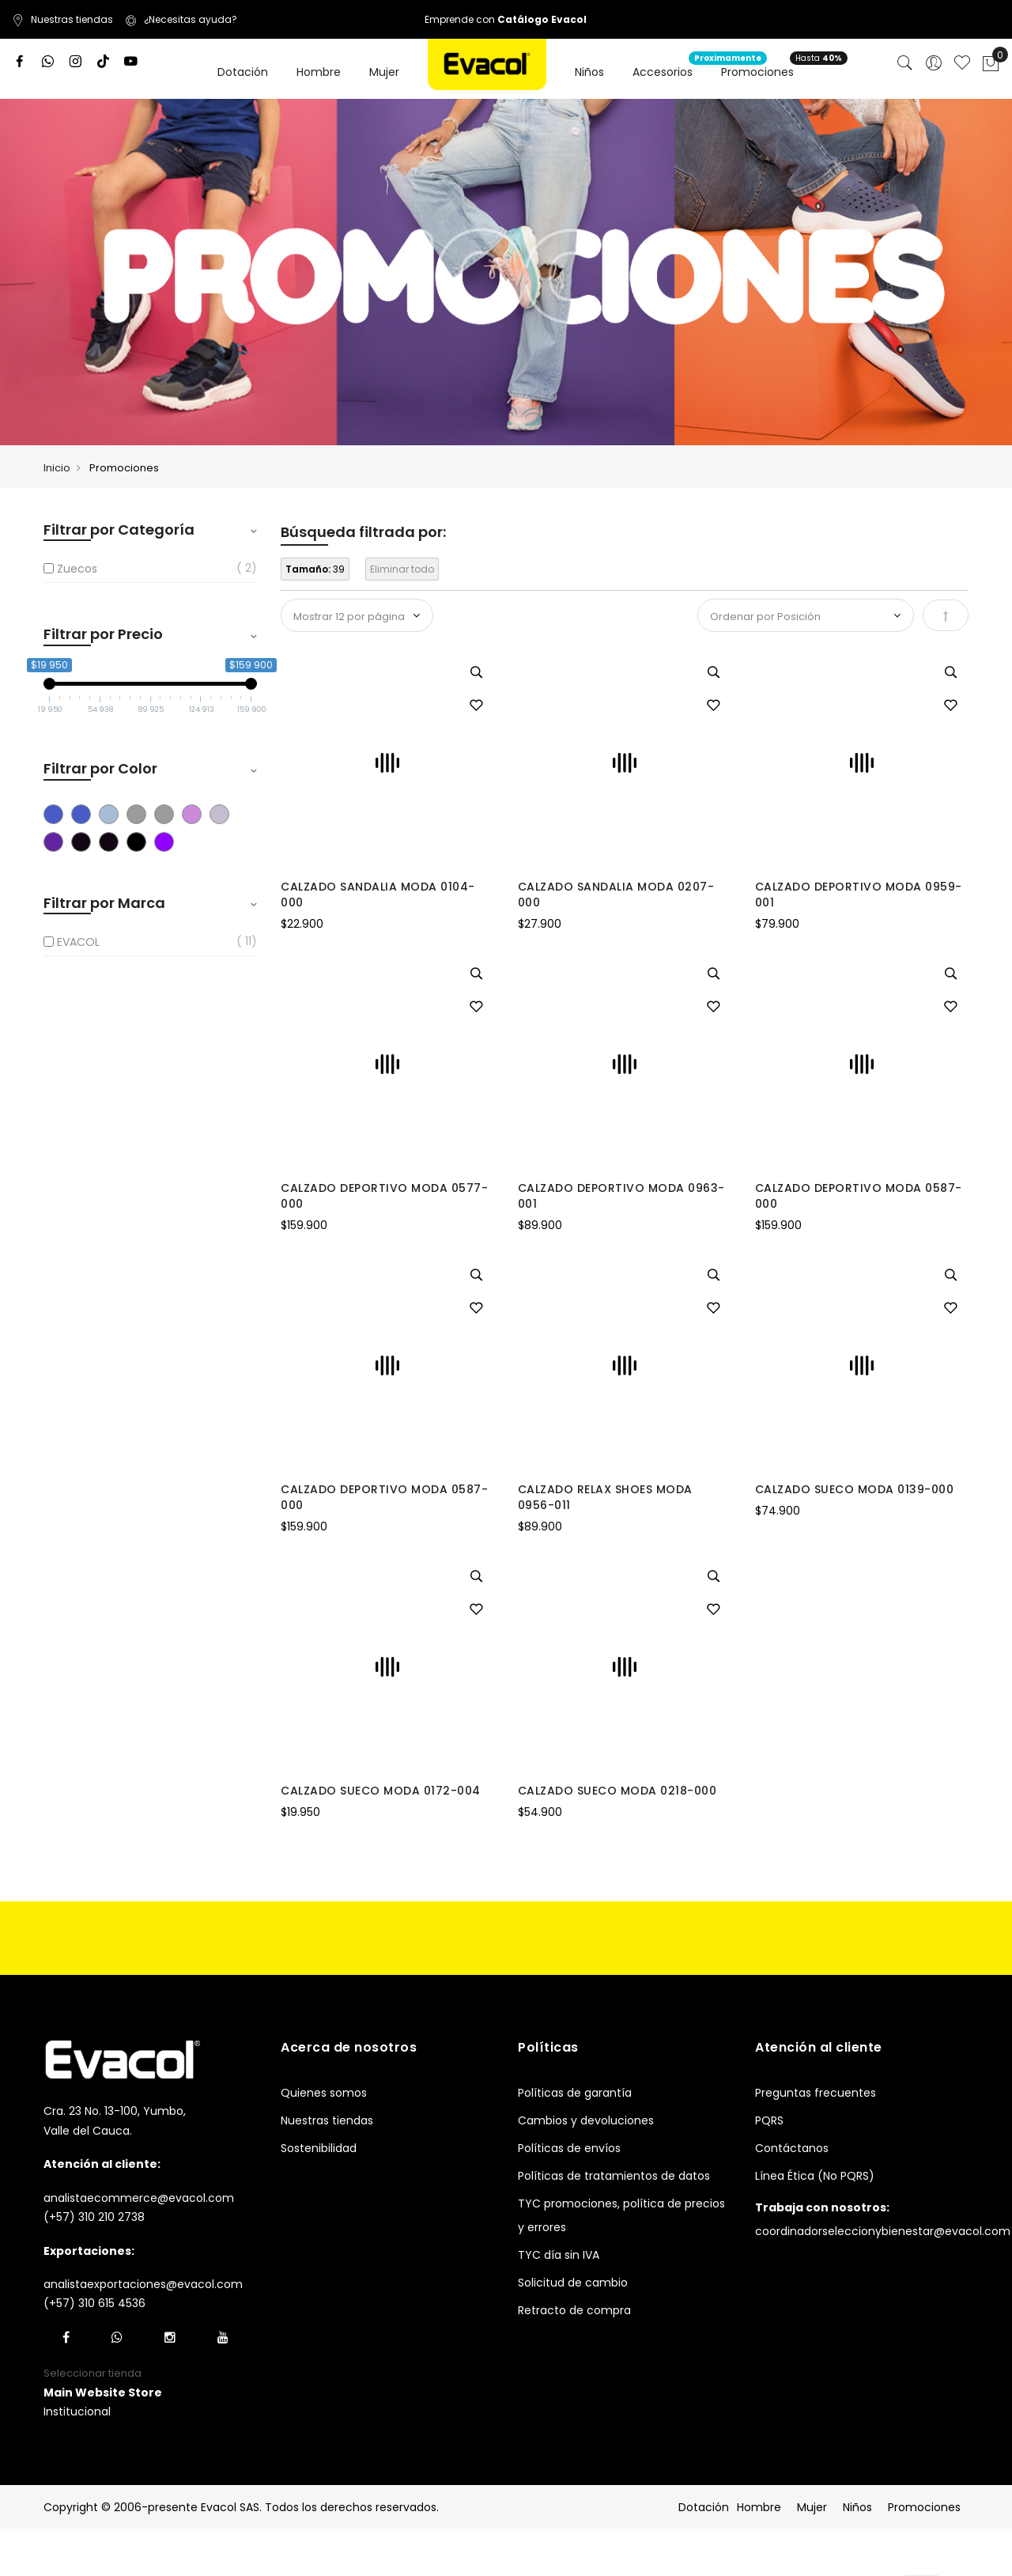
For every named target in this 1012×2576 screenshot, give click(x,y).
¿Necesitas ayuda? (181, 19)
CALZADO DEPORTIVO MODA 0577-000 (384, 1196)
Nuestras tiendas (62, 19)
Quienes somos (324, 2093)
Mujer (812, 2507)
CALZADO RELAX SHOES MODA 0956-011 (605, 1497)
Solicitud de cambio (573, 2282)
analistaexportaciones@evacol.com (143, 2284)
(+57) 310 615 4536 (94, 2303)
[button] (476, 706)
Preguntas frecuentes (815, 2093)
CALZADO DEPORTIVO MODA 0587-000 (858, 1196)
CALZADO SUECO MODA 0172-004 (381, 1791)
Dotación (703, 2507)
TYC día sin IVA (558, 2255)
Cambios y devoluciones (586, 2120)
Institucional (77, 2411)
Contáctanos (792, 2148)
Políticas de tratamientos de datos (614, 2176)
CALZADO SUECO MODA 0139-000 (854, 1489)
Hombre (759, 2507)
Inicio (56, 467)
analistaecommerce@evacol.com (138, 2198)
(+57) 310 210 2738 (94, 2217)
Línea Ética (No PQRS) (814, 2176)
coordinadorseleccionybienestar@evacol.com (882, 2231)
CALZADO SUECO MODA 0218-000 (617, 1791)
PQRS (769, 2120)
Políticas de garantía (575, 2093)
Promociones (924, 2507)
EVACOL (78, 942)
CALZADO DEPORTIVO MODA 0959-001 (858, 894)
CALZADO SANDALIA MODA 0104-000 (378, 894)
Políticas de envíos (569, 2148)
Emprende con (506, 19)
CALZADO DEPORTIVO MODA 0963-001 (621, 1196)
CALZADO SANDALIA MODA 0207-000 (616, 894)
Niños (857, 2507)
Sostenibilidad (319, 2148)
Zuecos (77, 569)
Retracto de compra (574, 2310)
